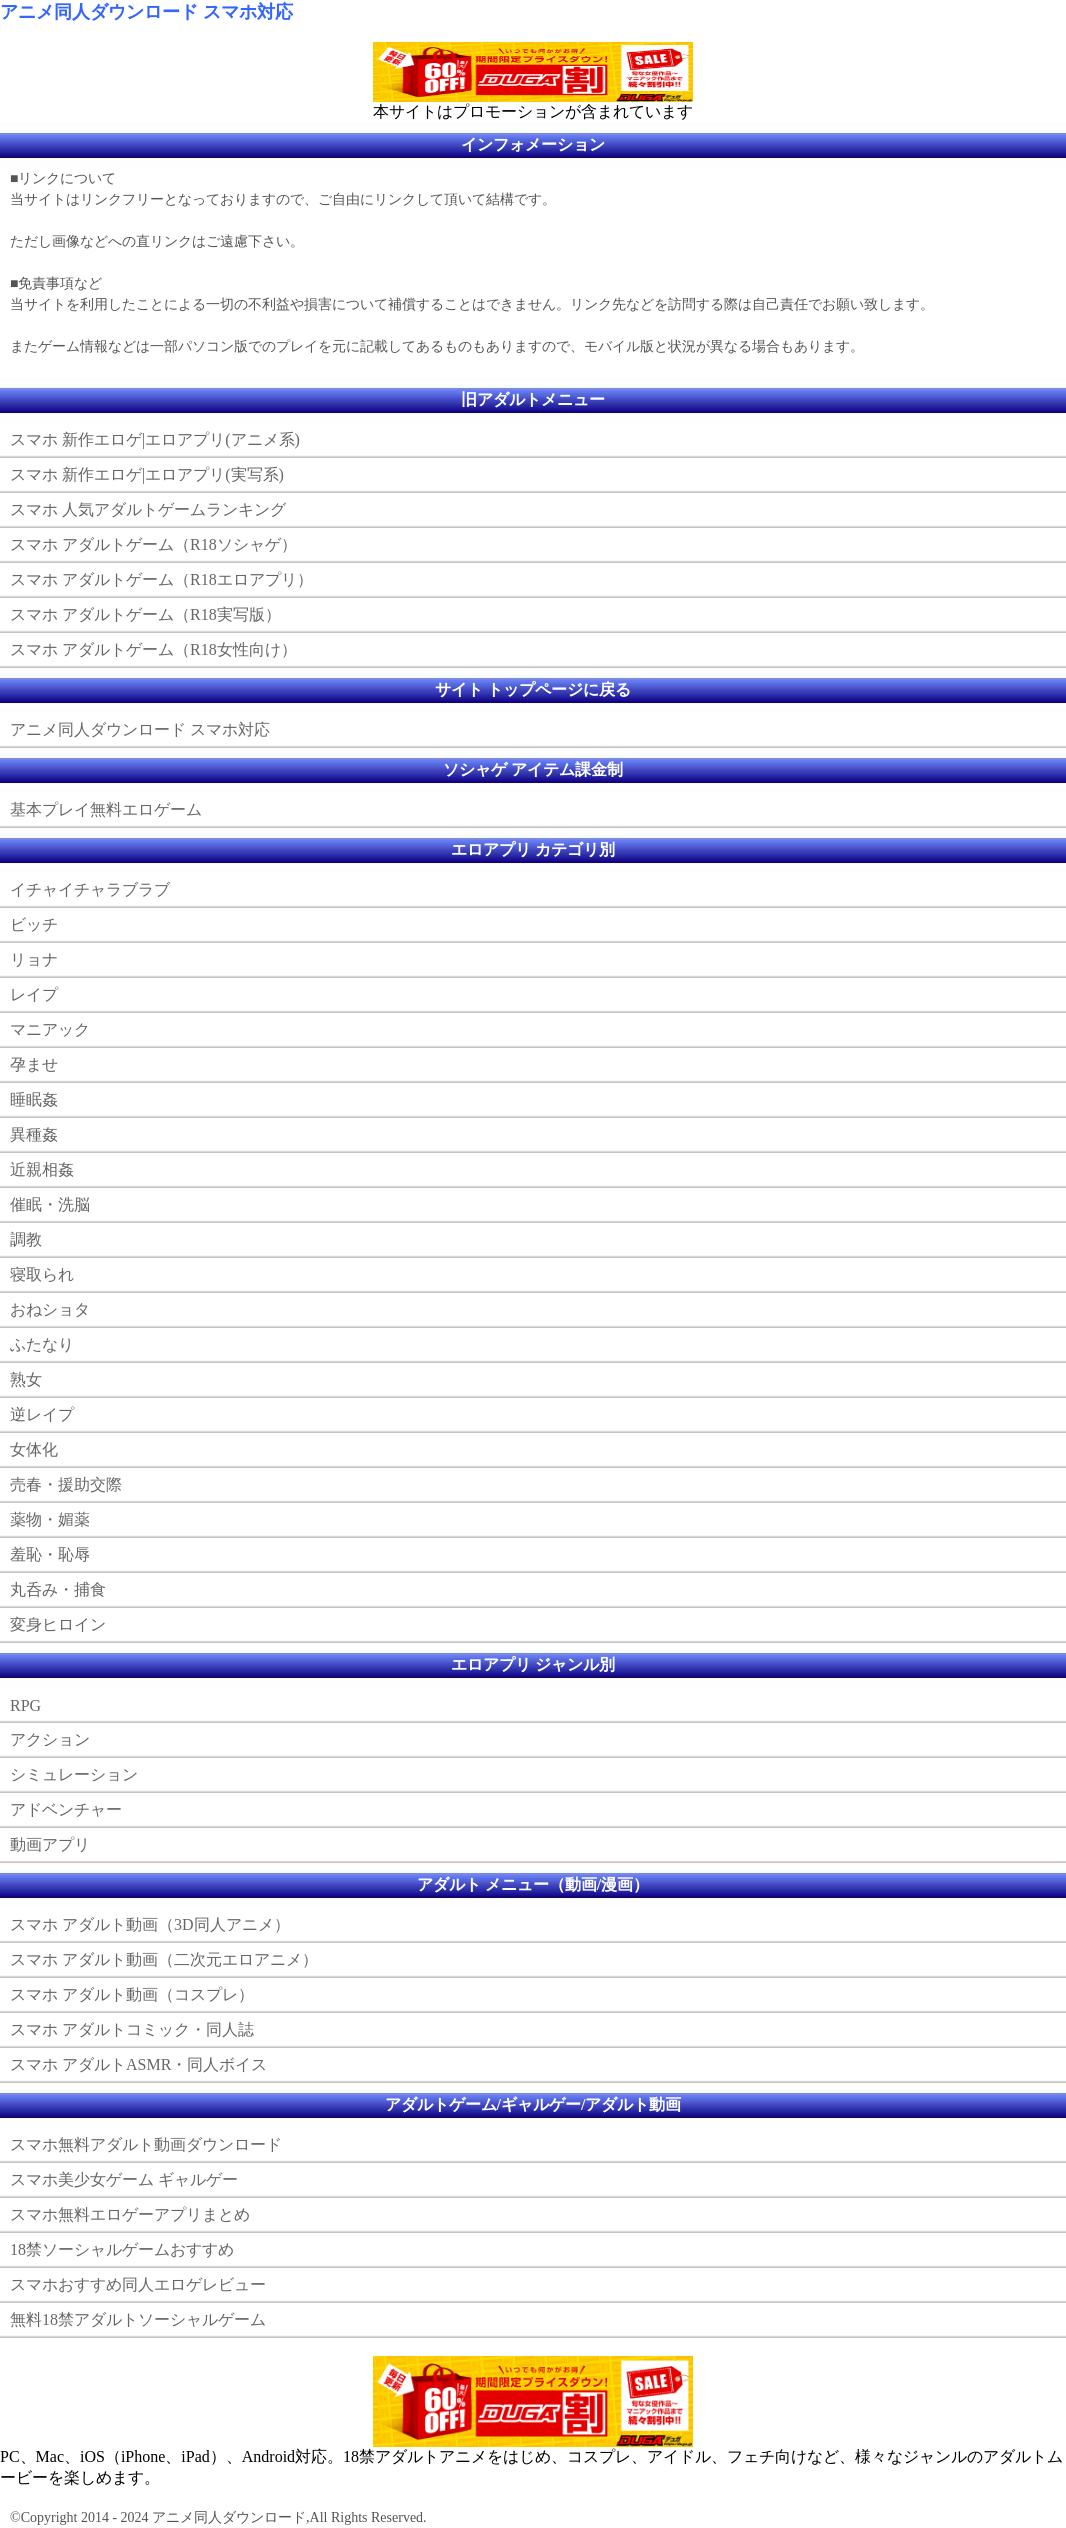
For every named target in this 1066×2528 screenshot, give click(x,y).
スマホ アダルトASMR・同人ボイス (138, 2064)
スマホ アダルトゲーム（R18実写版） (145, 614)
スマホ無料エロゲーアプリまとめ (130, 2214)
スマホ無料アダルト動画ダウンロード (146, 2144)
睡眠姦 (34, 1099)
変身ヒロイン (58, 1624)
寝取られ (42, 1274)
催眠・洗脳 (50, 1204)
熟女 (26, 1379)
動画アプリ (50, 1844)
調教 (26, 1239)
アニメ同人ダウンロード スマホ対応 (146, 12)
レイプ (34, 994)
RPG (25, 1705)
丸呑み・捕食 (58, 1589)
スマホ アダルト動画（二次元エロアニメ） (164, 1959)
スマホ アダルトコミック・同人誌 (132, 2029)
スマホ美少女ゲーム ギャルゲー (124, 2179)
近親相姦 (42, 1169)
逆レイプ (42, 1414)
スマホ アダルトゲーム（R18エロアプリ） (161, 579)
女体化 (34, 1449)
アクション (50, 1739)
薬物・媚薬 (50, 1519)
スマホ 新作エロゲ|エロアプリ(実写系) (147, 474)
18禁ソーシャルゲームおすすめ (122, 2249)
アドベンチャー (66, 1809)
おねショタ (50, 1309)
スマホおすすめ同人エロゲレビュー (138, 2284)
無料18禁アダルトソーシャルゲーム (138, 2319)
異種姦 (34, 1134)
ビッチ (34, 924)
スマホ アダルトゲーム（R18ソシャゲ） (153, 544)
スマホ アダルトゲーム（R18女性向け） (153, 649)
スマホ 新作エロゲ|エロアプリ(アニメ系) (155, 439)
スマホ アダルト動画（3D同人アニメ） (150, 1924)
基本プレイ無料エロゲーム (106, 809)
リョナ (34, 959)
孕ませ (34, 1064)
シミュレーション (74, 1774)
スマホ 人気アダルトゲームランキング (148, 509)
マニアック (50, 1029)
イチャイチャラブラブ (90, 889)
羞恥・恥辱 (50, 1554)
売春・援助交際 (66, 1484)
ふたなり (42, 1344)
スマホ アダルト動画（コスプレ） (132, 1994)
